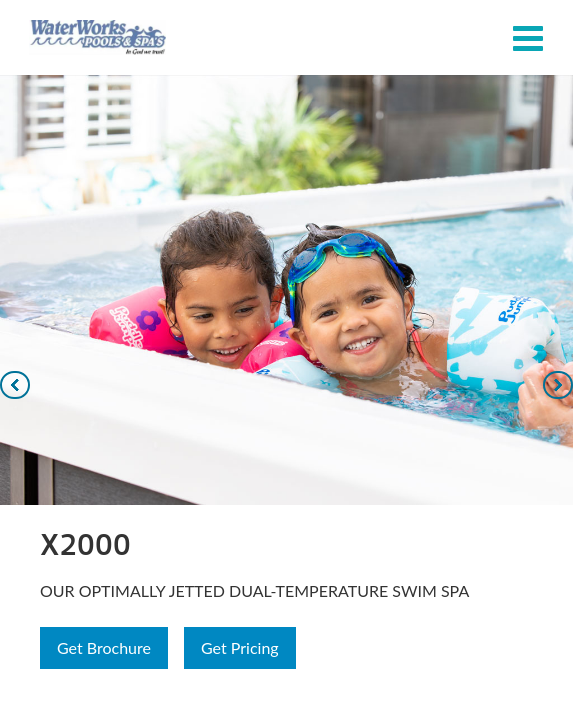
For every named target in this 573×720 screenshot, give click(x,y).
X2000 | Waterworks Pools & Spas (98, 37)
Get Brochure (104, 647)
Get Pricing (240, 647)
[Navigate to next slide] (558, 385)
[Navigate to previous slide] (15, 385)
